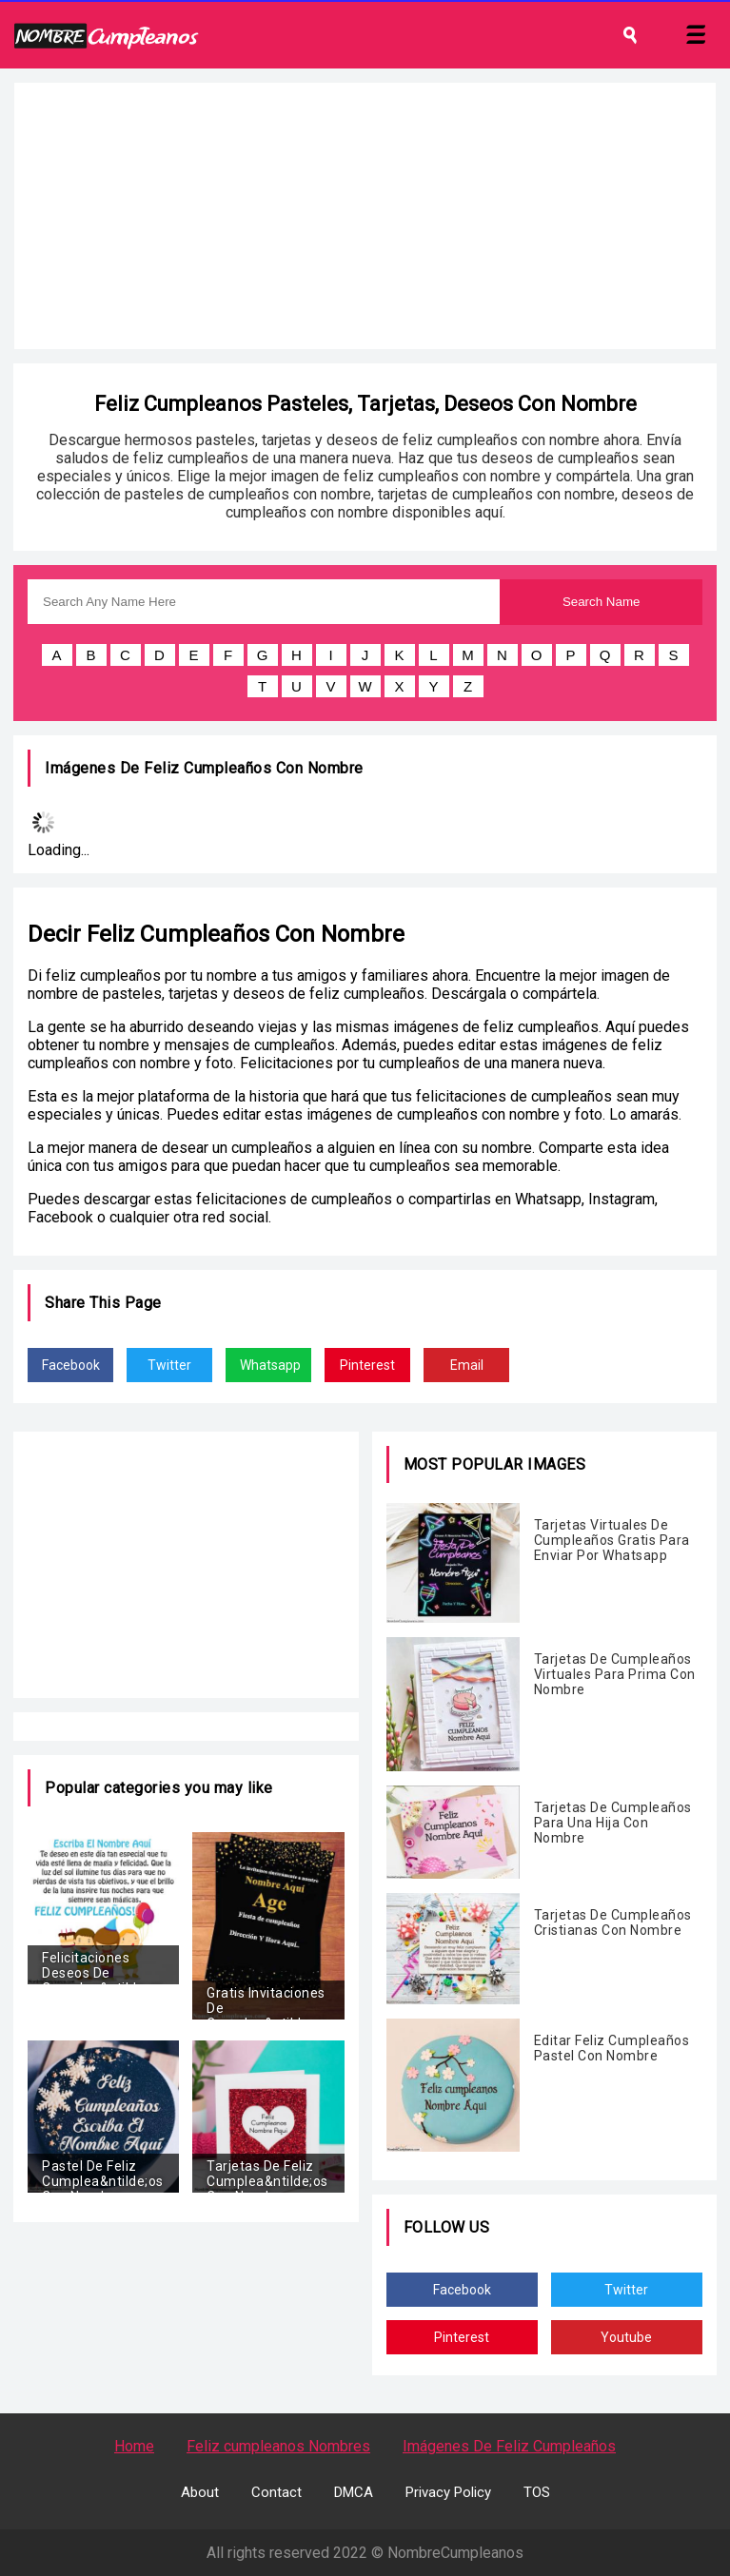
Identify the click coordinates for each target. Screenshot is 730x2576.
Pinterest (367, 1365)
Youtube (626, 2337)
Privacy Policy (448, 2492)
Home (134, 2446)
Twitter (169, 1365)
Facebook (71, 1365)
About (200, 2492)
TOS (536, 2492)
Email (466, 1365)
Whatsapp (270, 1365)
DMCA (353, 2492)
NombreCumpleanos (455, 2553)
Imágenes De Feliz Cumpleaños (509, 2446)
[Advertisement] (365, 216)
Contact (276, 2492)
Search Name (601, 602)
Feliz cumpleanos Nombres (278, 2446)
